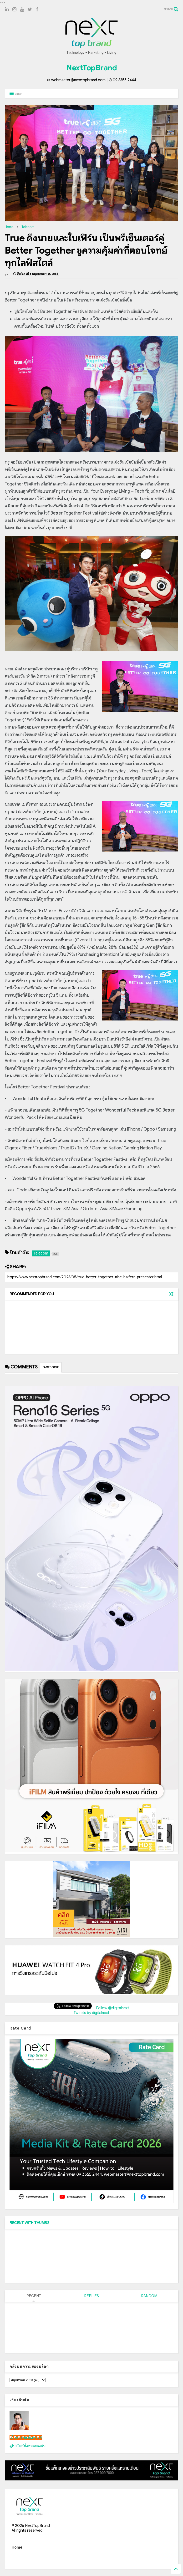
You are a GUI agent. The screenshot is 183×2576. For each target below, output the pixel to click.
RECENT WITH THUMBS (29, 2222)
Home (9, 227)
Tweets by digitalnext (91, 2012)
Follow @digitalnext (112, 2008)
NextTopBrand (91, 67)
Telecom (27, 227)
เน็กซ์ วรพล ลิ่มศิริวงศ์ (26, 2437)
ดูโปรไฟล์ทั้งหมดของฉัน (28, 2446)
